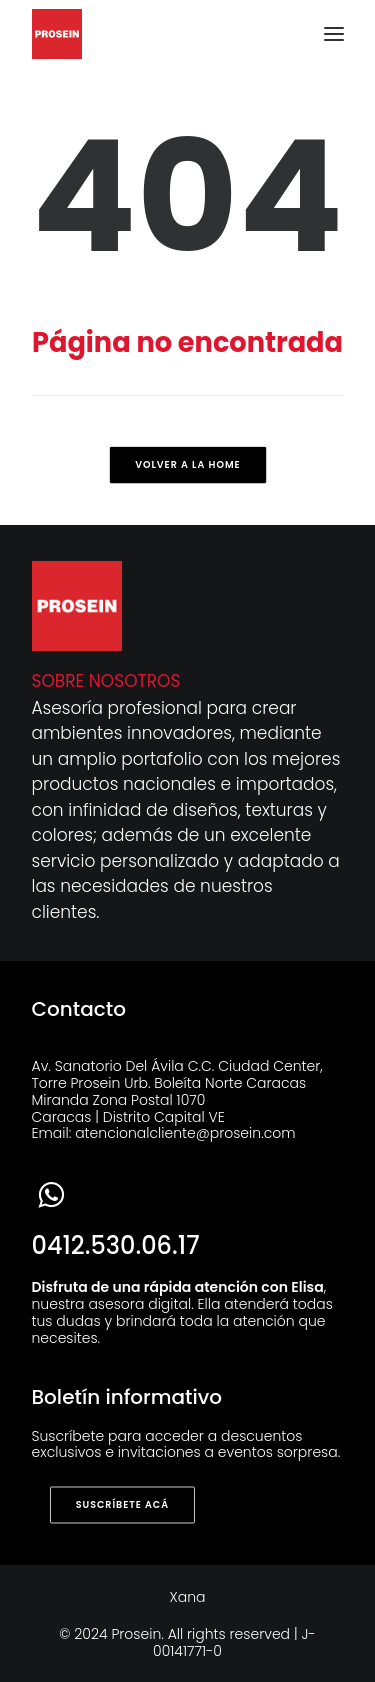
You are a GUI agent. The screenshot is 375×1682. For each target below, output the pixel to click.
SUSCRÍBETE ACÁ (121, 1505)
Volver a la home (187, 465)
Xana (188, 1597)
